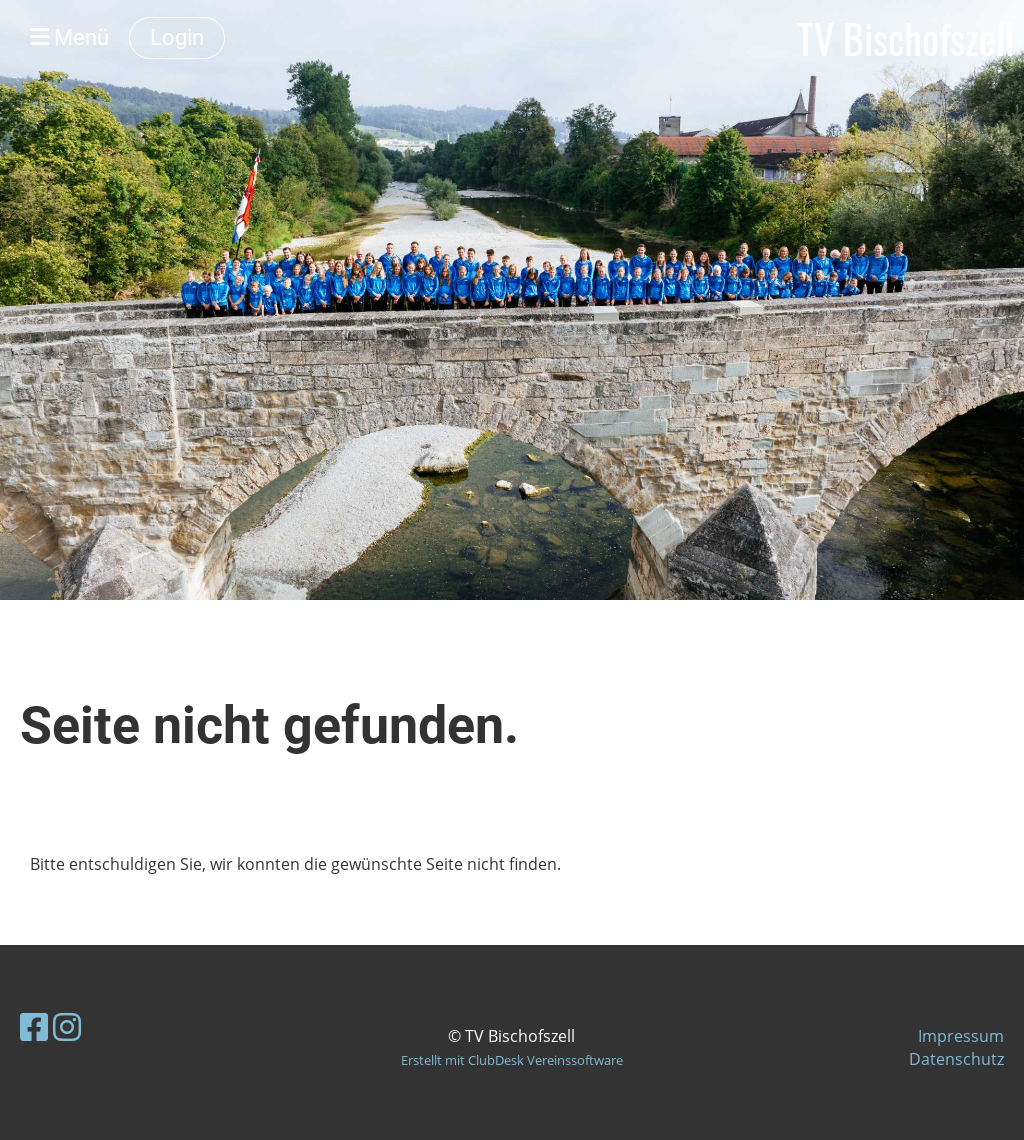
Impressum (961, 1036)
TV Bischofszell (905, 38)
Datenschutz (956, 1059)
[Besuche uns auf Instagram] (67, 1026)
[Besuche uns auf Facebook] (34, 1026)
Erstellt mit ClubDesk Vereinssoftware (512, 1060)
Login (177, 37)
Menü (69, 37)
